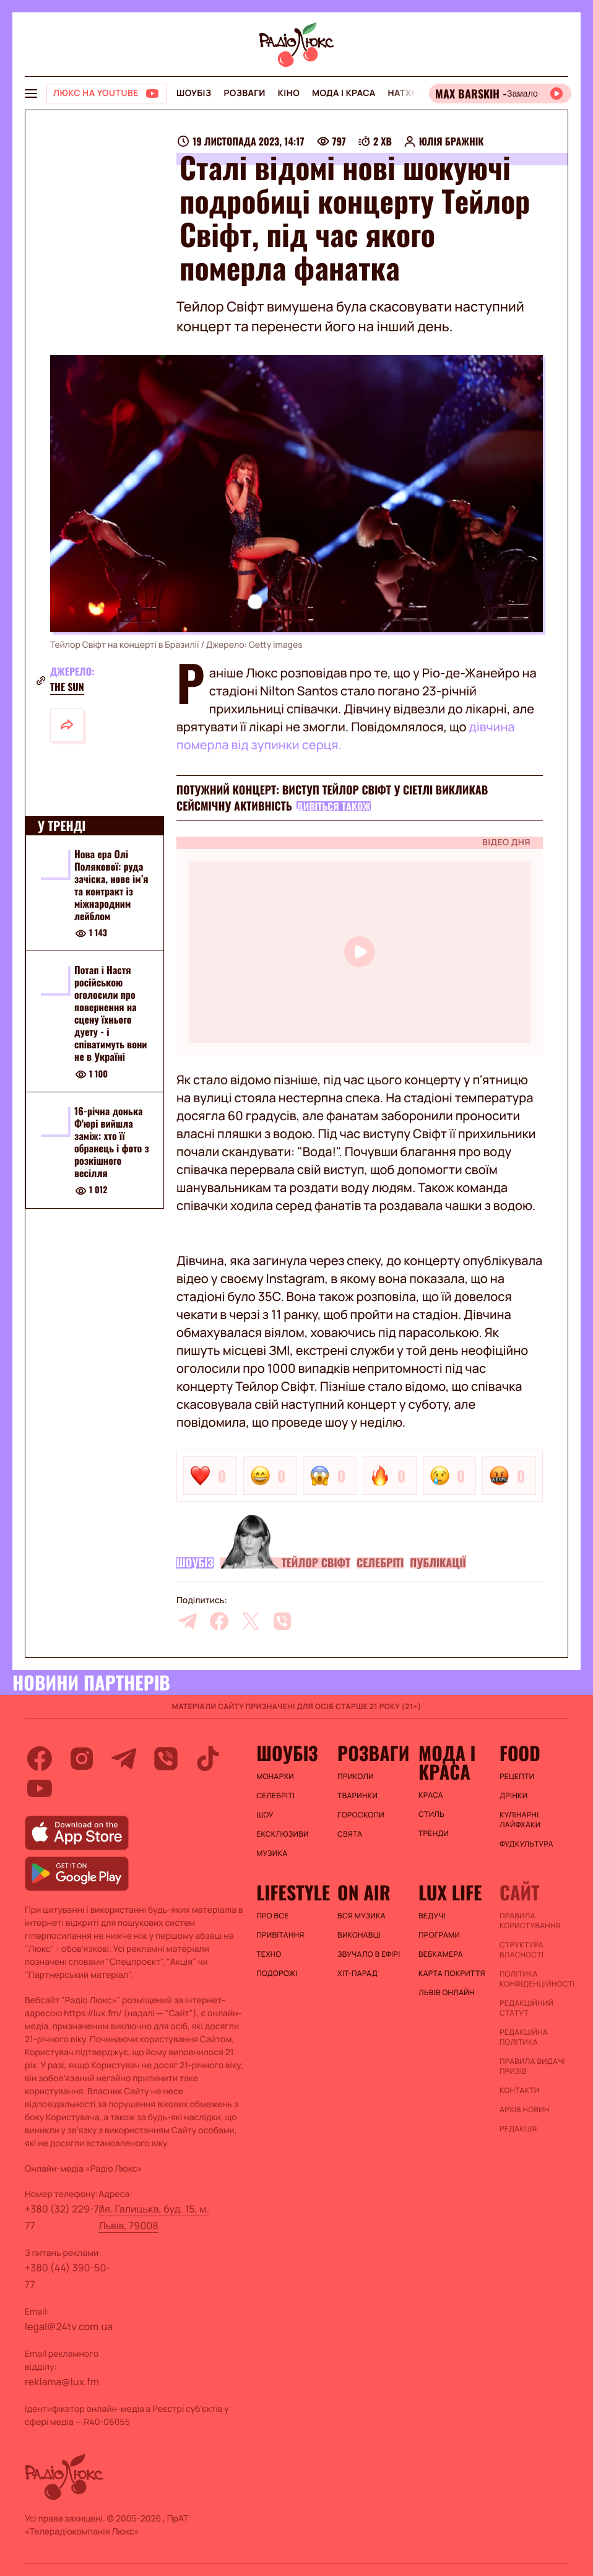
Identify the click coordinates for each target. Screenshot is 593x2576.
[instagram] (82, 1758)
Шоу (265, 1815)
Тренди (433, 1833)
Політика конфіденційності (534, 1979)
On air (364, 1892)
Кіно (289, 93)
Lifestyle (290, 1892)
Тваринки (357, 1796)
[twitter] (251, 1621)
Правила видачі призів (532, 2066)
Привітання (280, 1935)
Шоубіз (193, 93)
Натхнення (415, 93)
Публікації (437, 1563)
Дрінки (514, 1796)
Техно (269, 1954)
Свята (349, 1834)
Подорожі (277, 1973)
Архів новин (525, 2110)
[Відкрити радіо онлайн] (500, 93)
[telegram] (187, 1621)
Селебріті (380, 1563)
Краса (430, 1795)
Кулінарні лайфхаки (520, 1820)
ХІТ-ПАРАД (357, 1973)
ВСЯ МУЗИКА (361, 1916)
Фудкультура (526, 1844)
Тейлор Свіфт (316, 1563)
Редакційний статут (526, 2008)
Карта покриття (451, 1973)
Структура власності (521, 1950)
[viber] (282, 1621)
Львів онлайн (446, 1993)
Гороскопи (360, 1815)
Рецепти (517, 1777)
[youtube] (39, 1788)
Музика (271, 1853)
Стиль (431, 1814)
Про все (272, 1916)
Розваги (244, 93)
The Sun (67, 686)
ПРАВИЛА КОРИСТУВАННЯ (530, 1921)
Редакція (518, 2129)
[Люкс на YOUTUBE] (106, 93)
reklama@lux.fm (62, 2381)
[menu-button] (31, 93)
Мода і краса (344, 93)
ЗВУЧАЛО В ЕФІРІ (368, 1954)
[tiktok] (208, 1758)
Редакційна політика (524, 2037)
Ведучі (432, 1916)
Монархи (275, 1777)
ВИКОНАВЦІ (359, 1935)
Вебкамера (440, 1954)
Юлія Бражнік (451, 141)
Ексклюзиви (282, 1834)
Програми (439, 1935)
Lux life (450, 1892)
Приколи (355, 1777)
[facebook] (219, 1621)
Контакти (520, 2090)
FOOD (520, 1753)
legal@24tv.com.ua (69, 2326)
